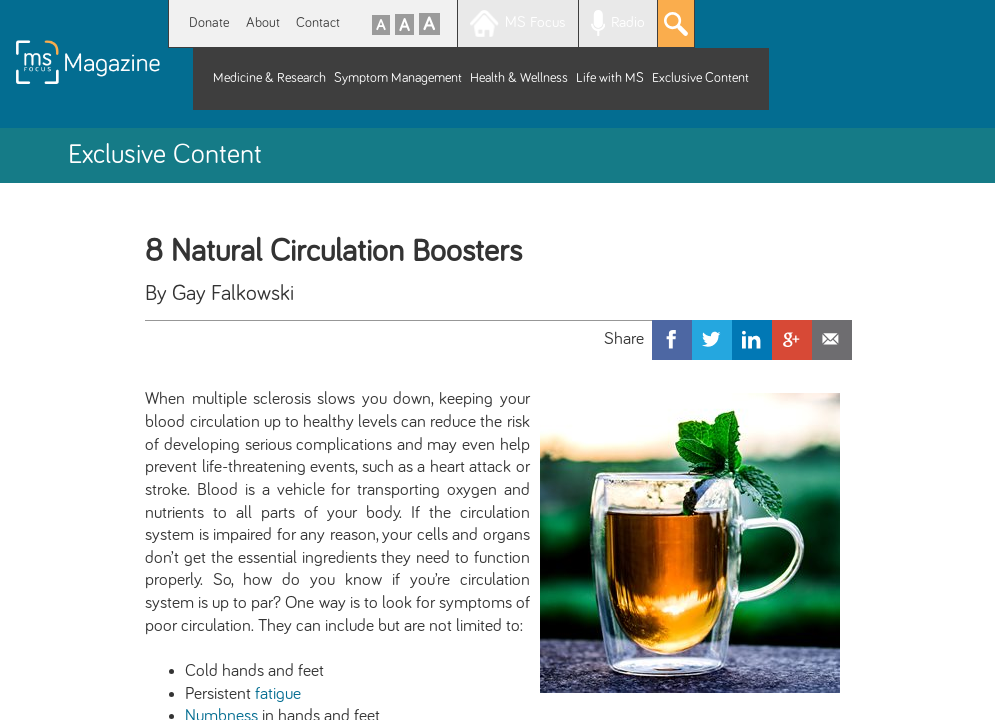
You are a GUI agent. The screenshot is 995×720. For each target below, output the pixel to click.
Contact (318, 23)
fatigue (278, 694)
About (263, 23)
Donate (209, 23)
